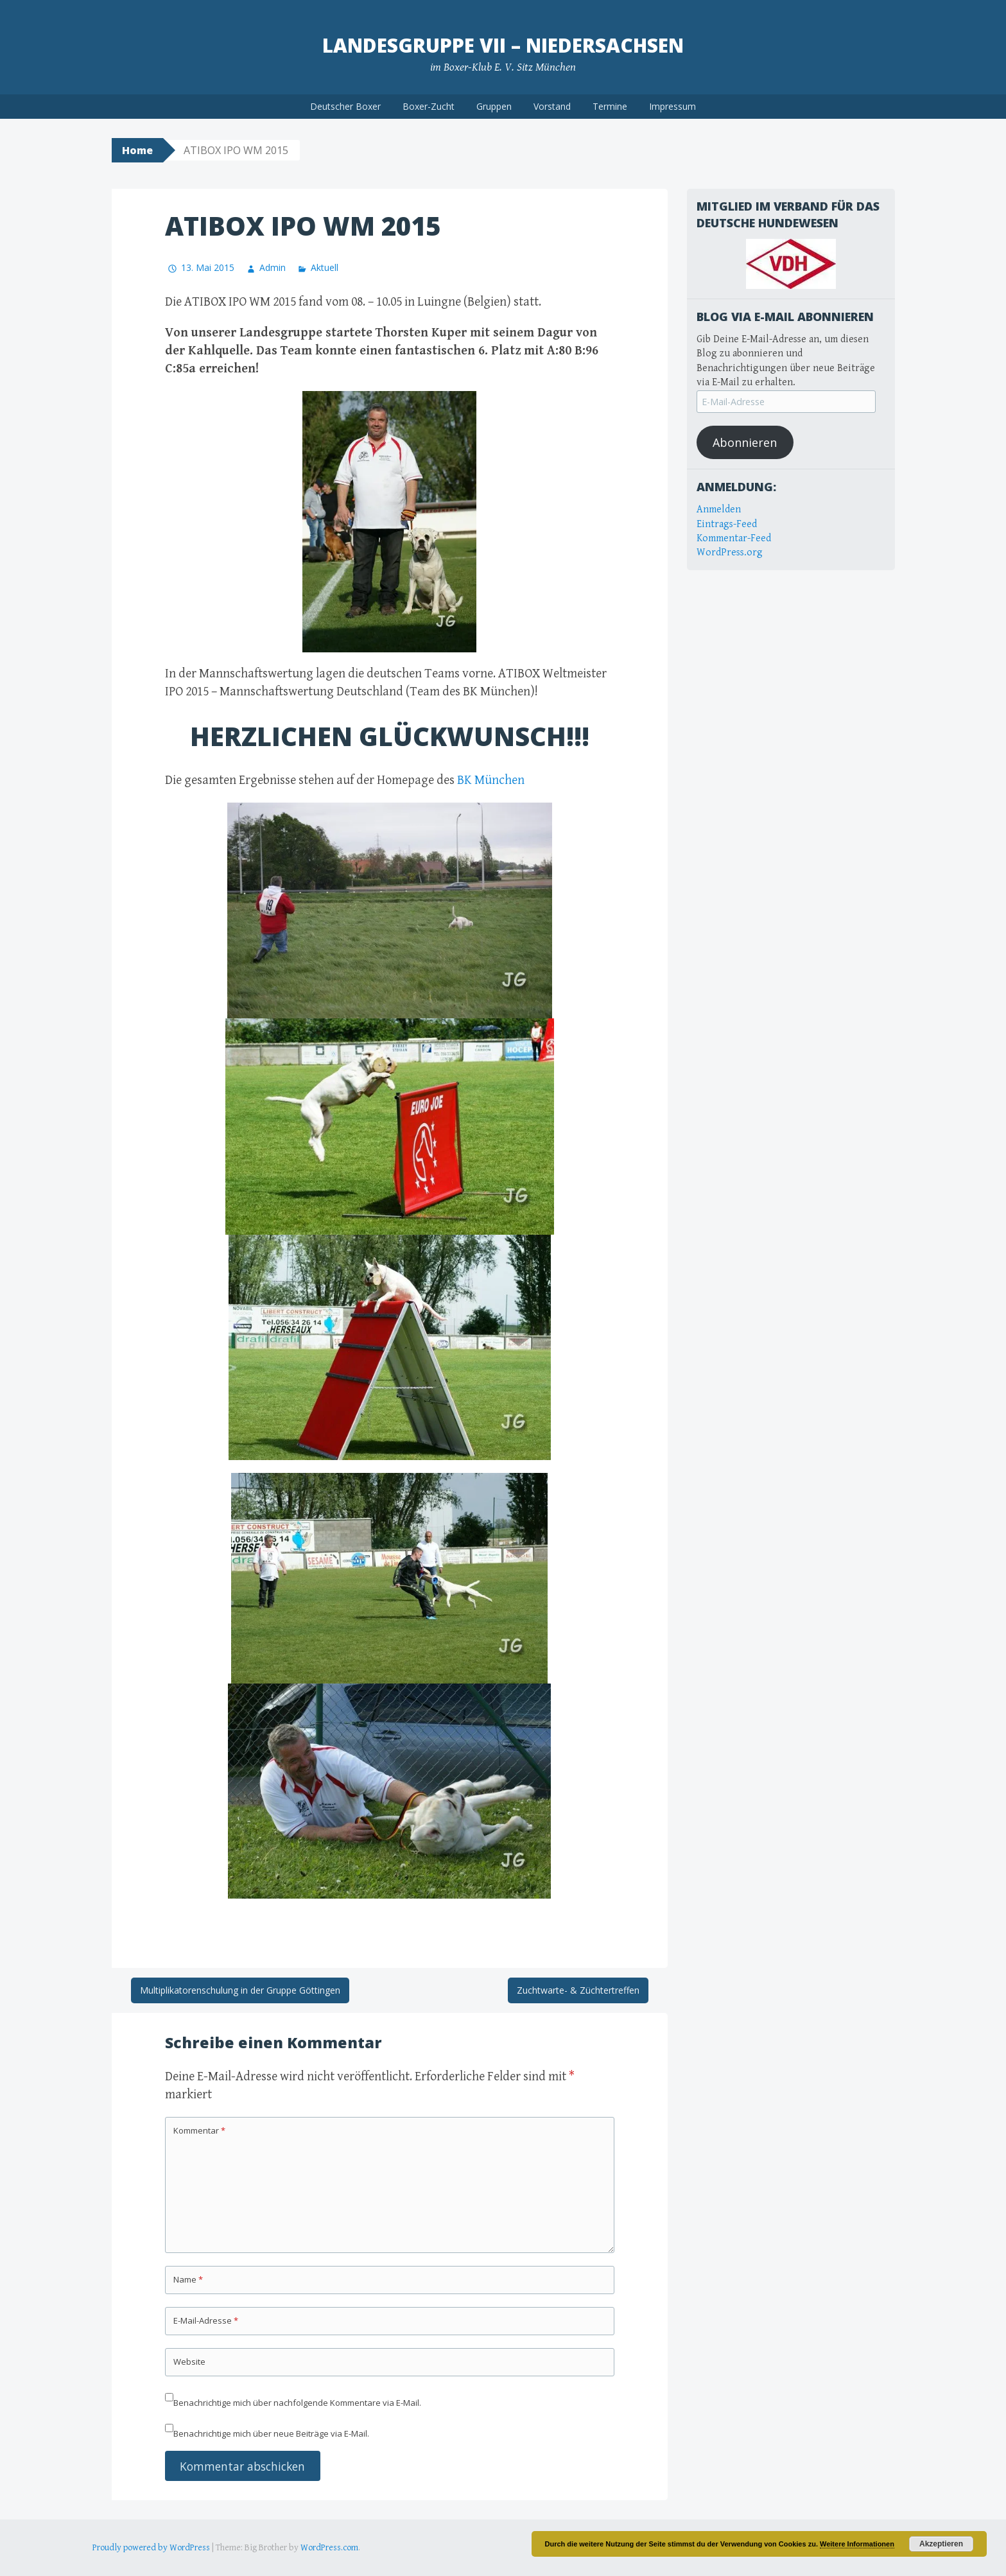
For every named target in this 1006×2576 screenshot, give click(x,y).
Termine (610, 106)
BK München (491, 780)
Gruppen (494, 106)
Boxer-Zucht (429, 106)
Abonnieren (745, 442)
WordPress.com (329, 2548)
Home (137, 150)
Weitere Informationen (857, 2544)
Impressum (672, 106)
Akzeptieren (941, 2543)
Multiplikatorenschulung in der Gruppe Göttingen (240, 1990)
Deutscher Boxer (345, 106)
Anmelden (719, 509)
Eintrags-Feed (727, 524)
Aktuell (324, 267)
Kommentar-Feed (734, 538)
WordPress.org (730, 552)
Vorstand (552, 106)
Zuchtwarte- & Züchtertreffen (578, 1990)
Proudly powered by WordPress (151, 2548)
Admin (272, 267)
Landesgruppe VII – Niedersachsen (503, 45)
